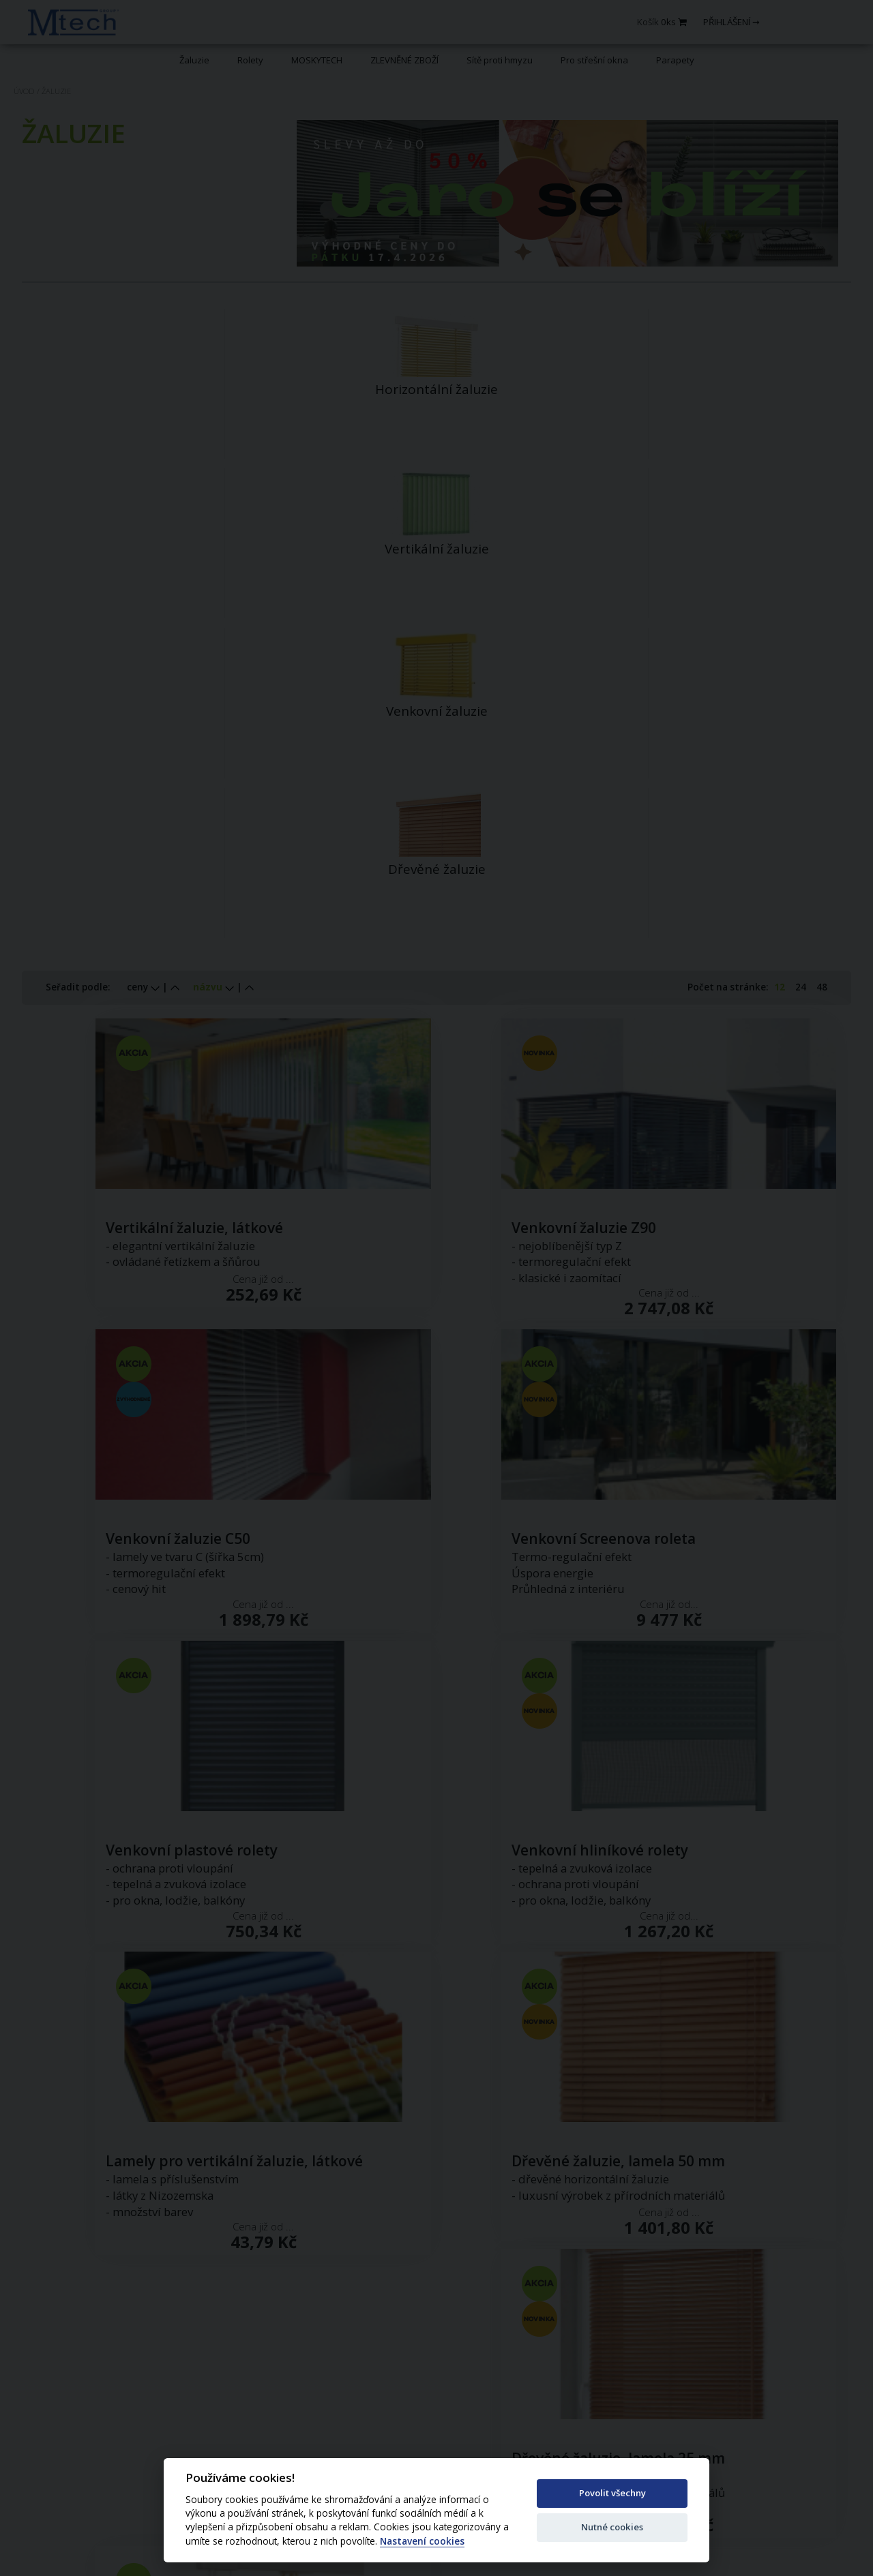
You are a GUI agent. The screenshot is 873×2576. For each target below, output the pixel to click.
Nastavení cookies (422, 2541)
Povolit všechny (612, 2493)
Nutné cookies (612, 2527)
